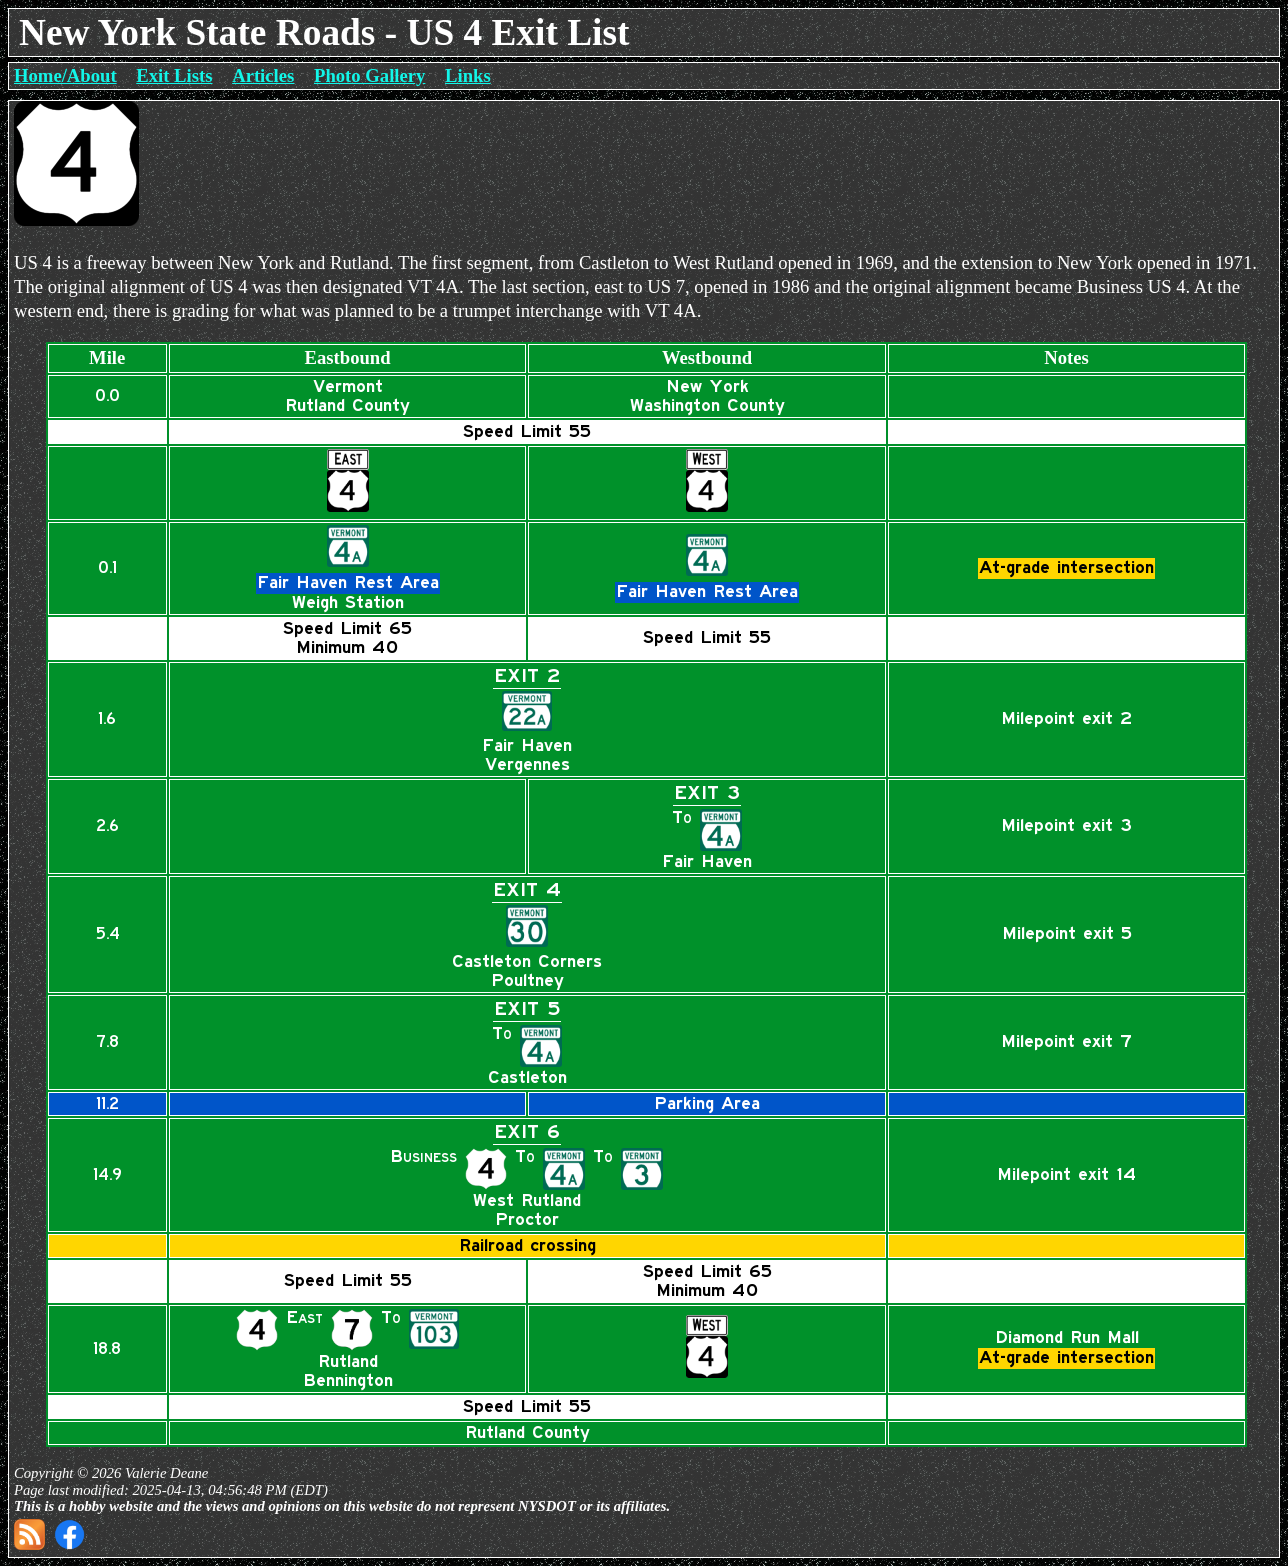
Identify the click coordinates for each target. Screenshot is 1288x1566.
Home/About (65, 75)
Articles (263, 75)
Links (468, 75)
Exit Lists (174, 75)
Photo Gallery (369, 75)
